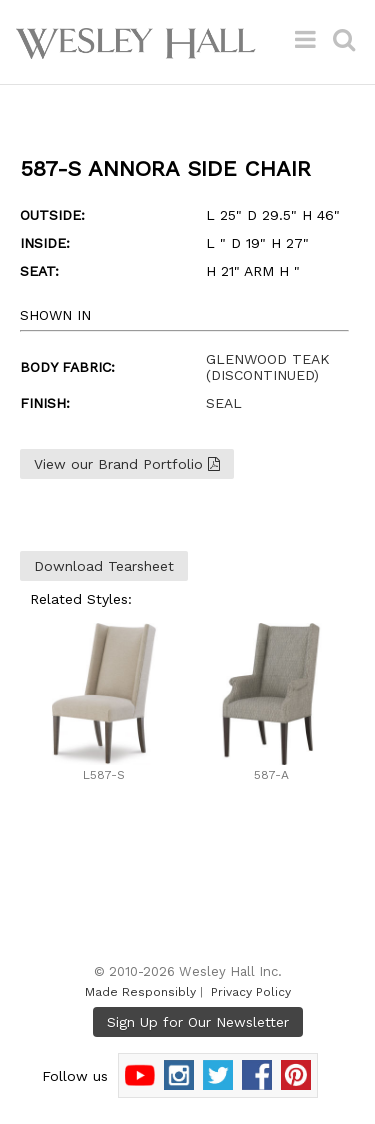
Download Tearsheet (104, 566)
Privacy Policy (251, 992)
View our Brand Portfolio (127, 464)
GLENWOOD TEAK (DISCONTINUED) (268, 367)
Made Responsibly (140, 992)
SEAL (224, 403)
